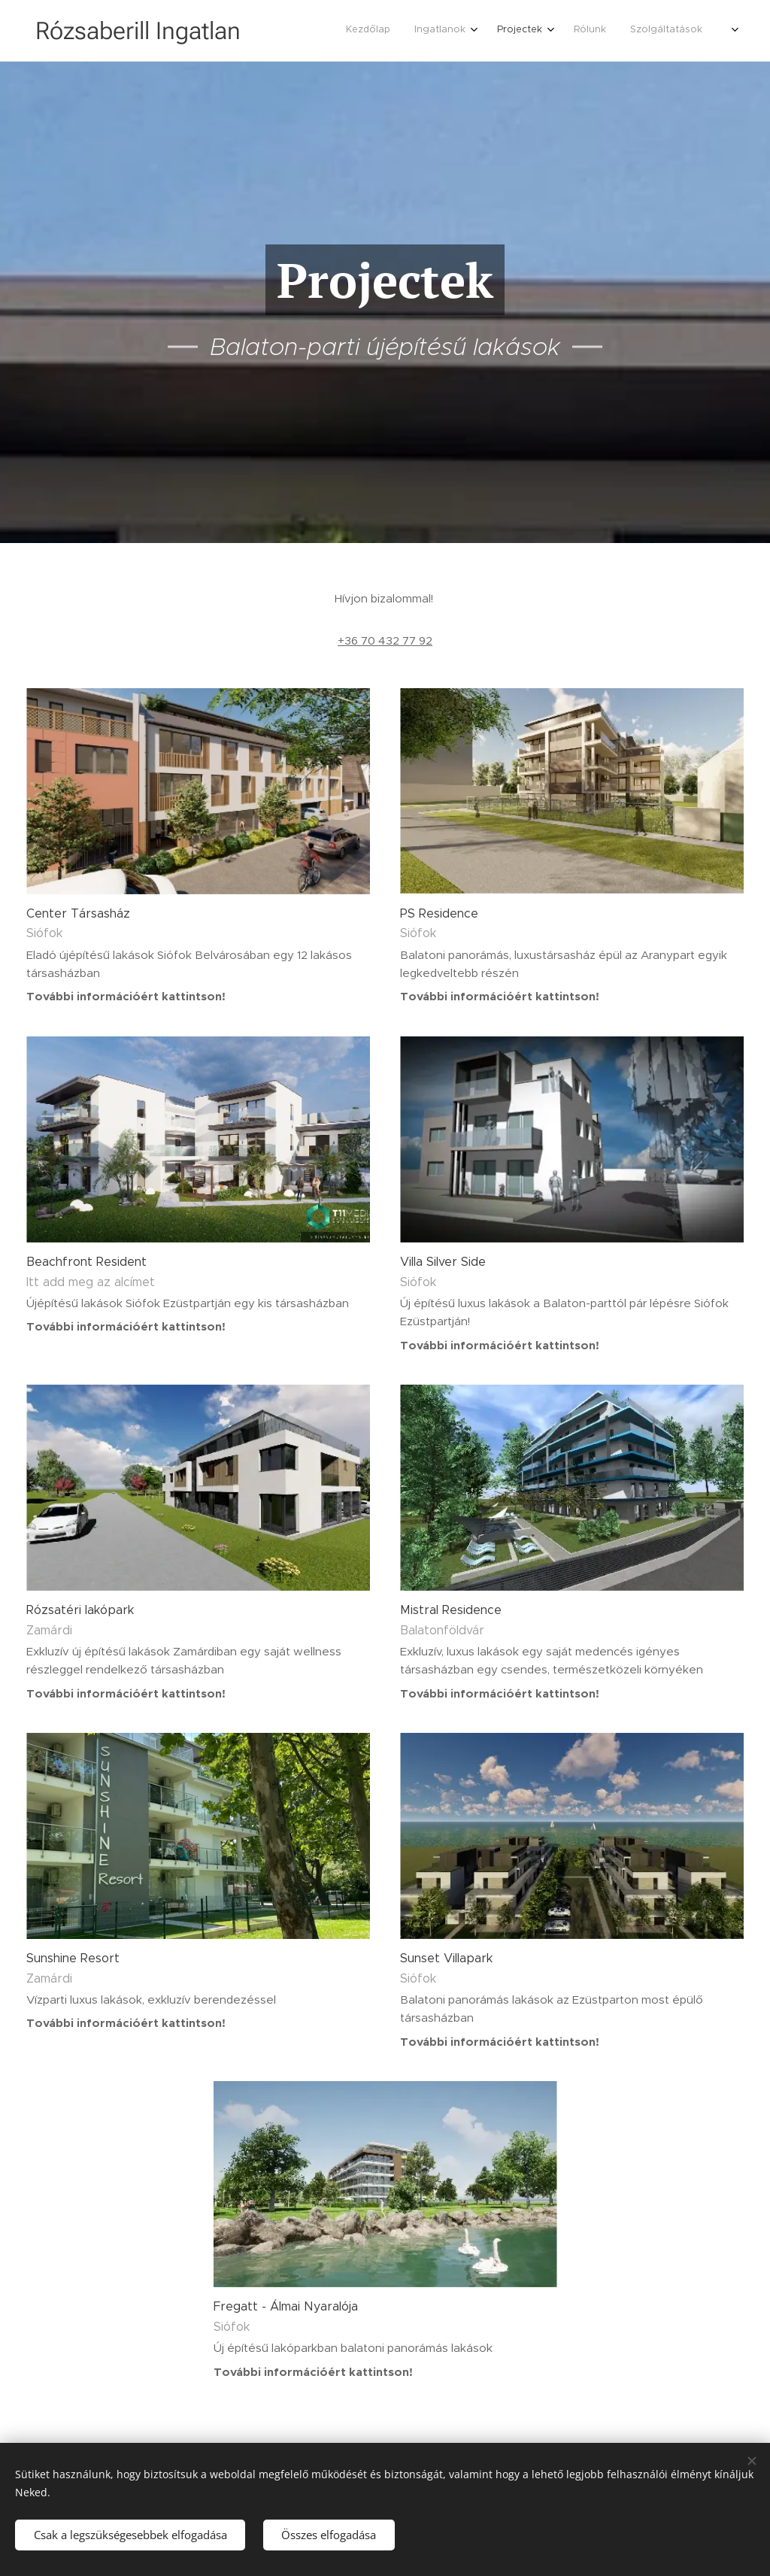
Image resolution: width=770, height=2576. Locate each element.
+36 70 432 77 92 (385, 640)
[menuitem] (612, 31)
